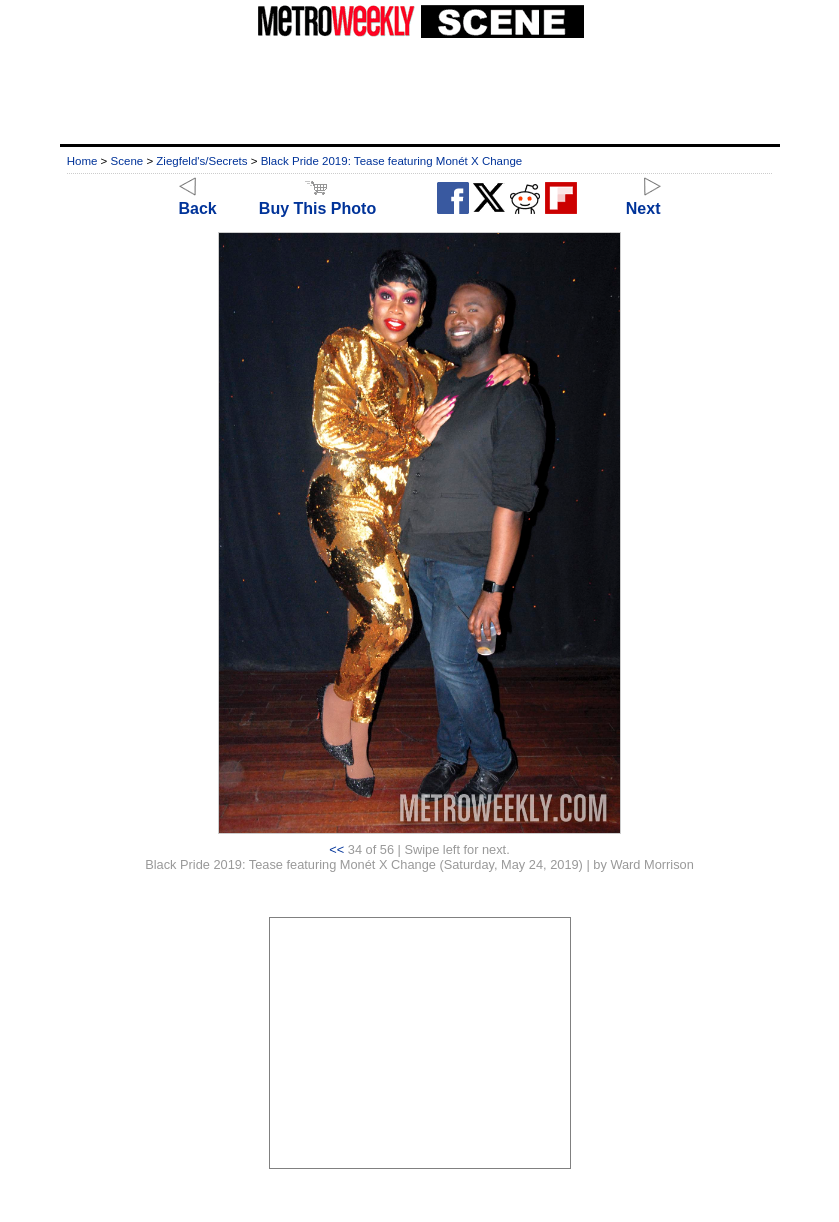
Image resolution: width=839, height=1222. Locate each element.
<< (336, 849)
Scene (127, 161)
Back (198, 199)
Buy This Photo (317, 199)
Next (643, 199)
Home (82, 161)
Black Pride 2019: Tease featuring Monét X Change (392, 161)
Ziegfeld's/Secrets (201, 161)
